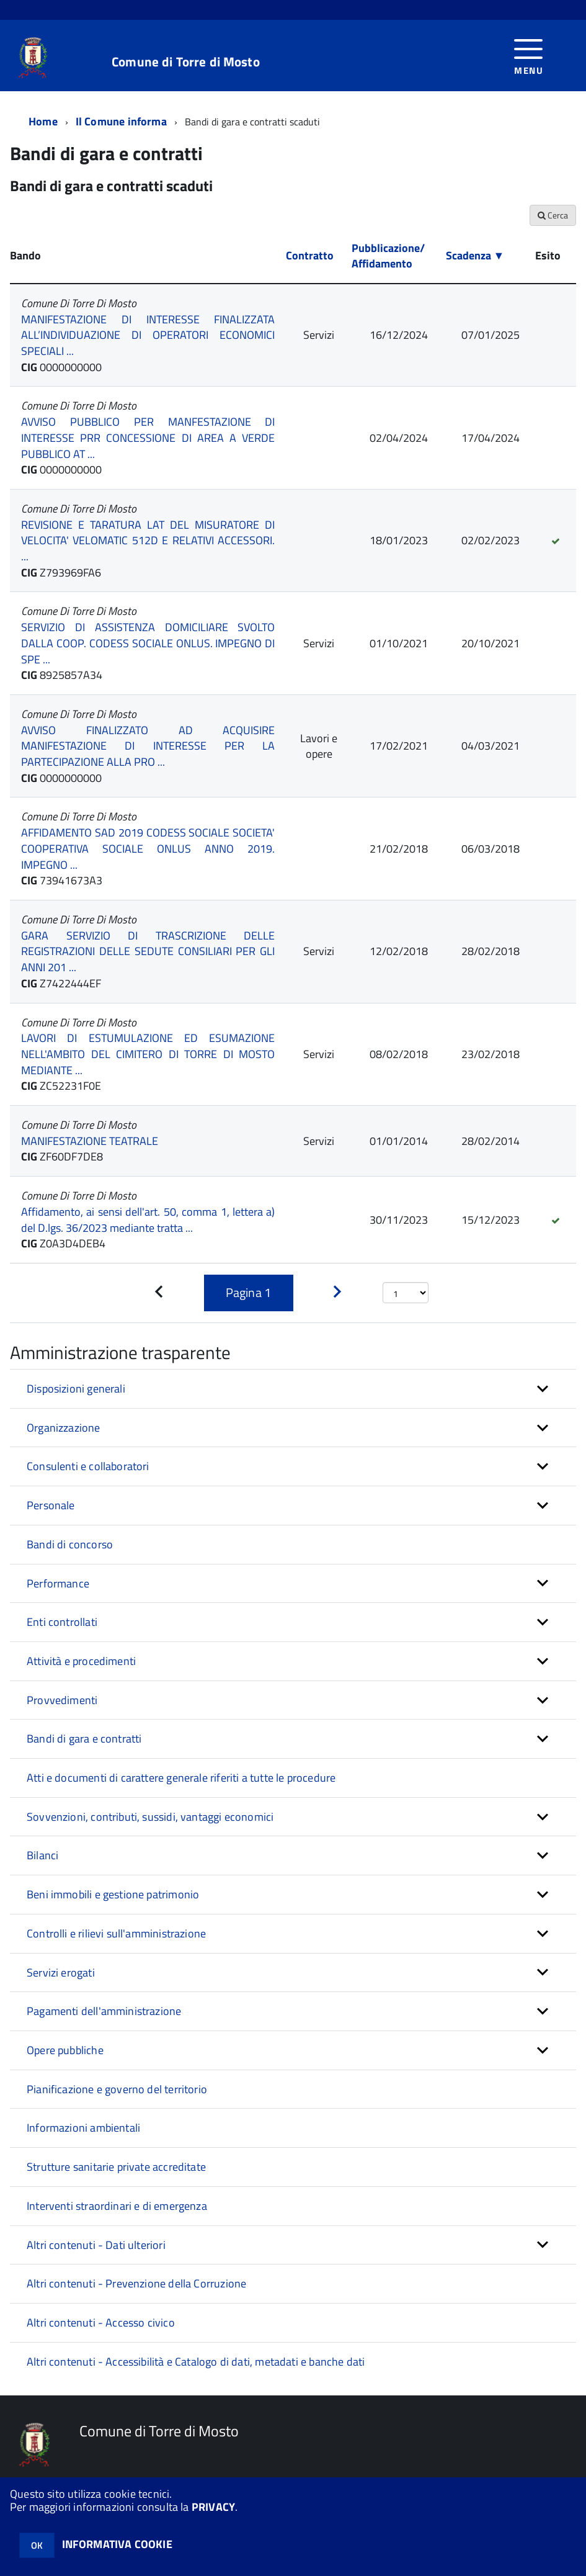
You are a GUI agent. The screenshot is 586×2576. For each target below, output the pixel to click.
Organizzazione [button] (63, 1427)
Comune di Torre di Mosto (186, 61)
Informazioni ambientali (83, 2127)
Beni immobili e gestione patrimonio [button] (113, 1894)
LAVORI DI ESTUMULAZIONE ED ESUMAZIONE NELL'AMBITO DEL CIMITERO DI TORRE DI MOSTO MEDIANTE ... (148, 1054)
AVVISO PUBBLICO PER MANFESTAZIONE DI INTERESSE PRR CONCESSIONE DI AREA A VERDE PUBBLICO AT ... (148, 437)
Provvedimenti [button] (62, 1700)
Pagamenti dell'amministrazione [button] (104, 2011)
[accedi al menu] (528, 55)
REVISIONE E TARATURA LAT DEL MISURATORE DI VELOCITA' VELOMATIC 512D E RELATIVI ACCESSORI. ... (148, 540)
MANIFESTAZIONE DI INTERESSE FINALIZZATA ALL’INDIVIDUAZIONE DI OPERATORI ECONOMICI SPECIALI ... (148, 335)
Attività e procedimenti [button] (81, 1661)
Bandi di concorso (70, 1544)
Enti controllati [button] (62, 1621)
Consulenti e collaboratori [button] (88, 1466)
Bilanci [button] (42, 1855)
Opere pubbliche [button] (65, 2050)
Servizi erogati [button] (61, 1972)
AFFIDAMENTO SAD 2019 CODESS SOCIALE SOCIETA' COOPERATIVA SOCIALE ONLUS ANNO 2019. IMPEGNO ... (148, 848)
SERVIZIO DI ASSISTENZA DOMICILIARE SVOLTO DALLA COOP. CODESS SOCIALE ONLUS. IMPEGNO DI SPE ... (148, 643)
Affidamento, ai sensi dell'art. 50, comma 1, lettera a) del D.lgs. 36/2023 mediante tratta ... (148, 1219)
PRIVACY (213, 2506)
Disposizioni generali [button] (76, 1388)
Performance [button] (58, 1583)
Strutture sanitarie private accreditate (116, 2166)
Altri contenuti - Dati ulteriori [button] (96, 2245)
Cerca (553, 215)
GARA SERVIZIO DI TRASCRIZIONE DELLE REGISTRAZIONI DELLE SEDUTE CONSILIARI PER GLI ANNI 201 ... (148, 951)
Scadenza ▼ (475, 255)
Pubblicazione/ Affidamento (388, 256)
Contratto (310, 255)
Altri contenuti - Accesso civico (101, 2322)
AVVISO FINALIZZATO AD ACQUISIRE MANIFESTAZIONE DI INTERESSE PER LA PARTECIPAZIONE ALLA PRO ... (148, 746)
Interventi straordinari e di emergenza (117, 2205)
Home (43, 121)
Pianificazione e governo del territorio (117, 2089)
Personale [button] (51, 1505)
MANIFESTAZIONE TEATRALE (89, 1141)
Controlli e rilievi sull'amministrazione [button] (116, 1933)
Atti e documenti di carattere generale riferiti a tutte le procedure (181, 1777)
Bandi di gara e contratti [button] (84, 1738)
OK (37, 2545)
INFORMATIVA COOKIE (117, 2544)
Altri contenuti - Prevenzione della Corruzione (136, 2283)
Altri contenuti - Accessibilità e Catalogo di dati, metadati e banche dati (196, 2361)
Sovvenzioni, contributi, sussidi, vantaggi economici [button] (150, 1816)
